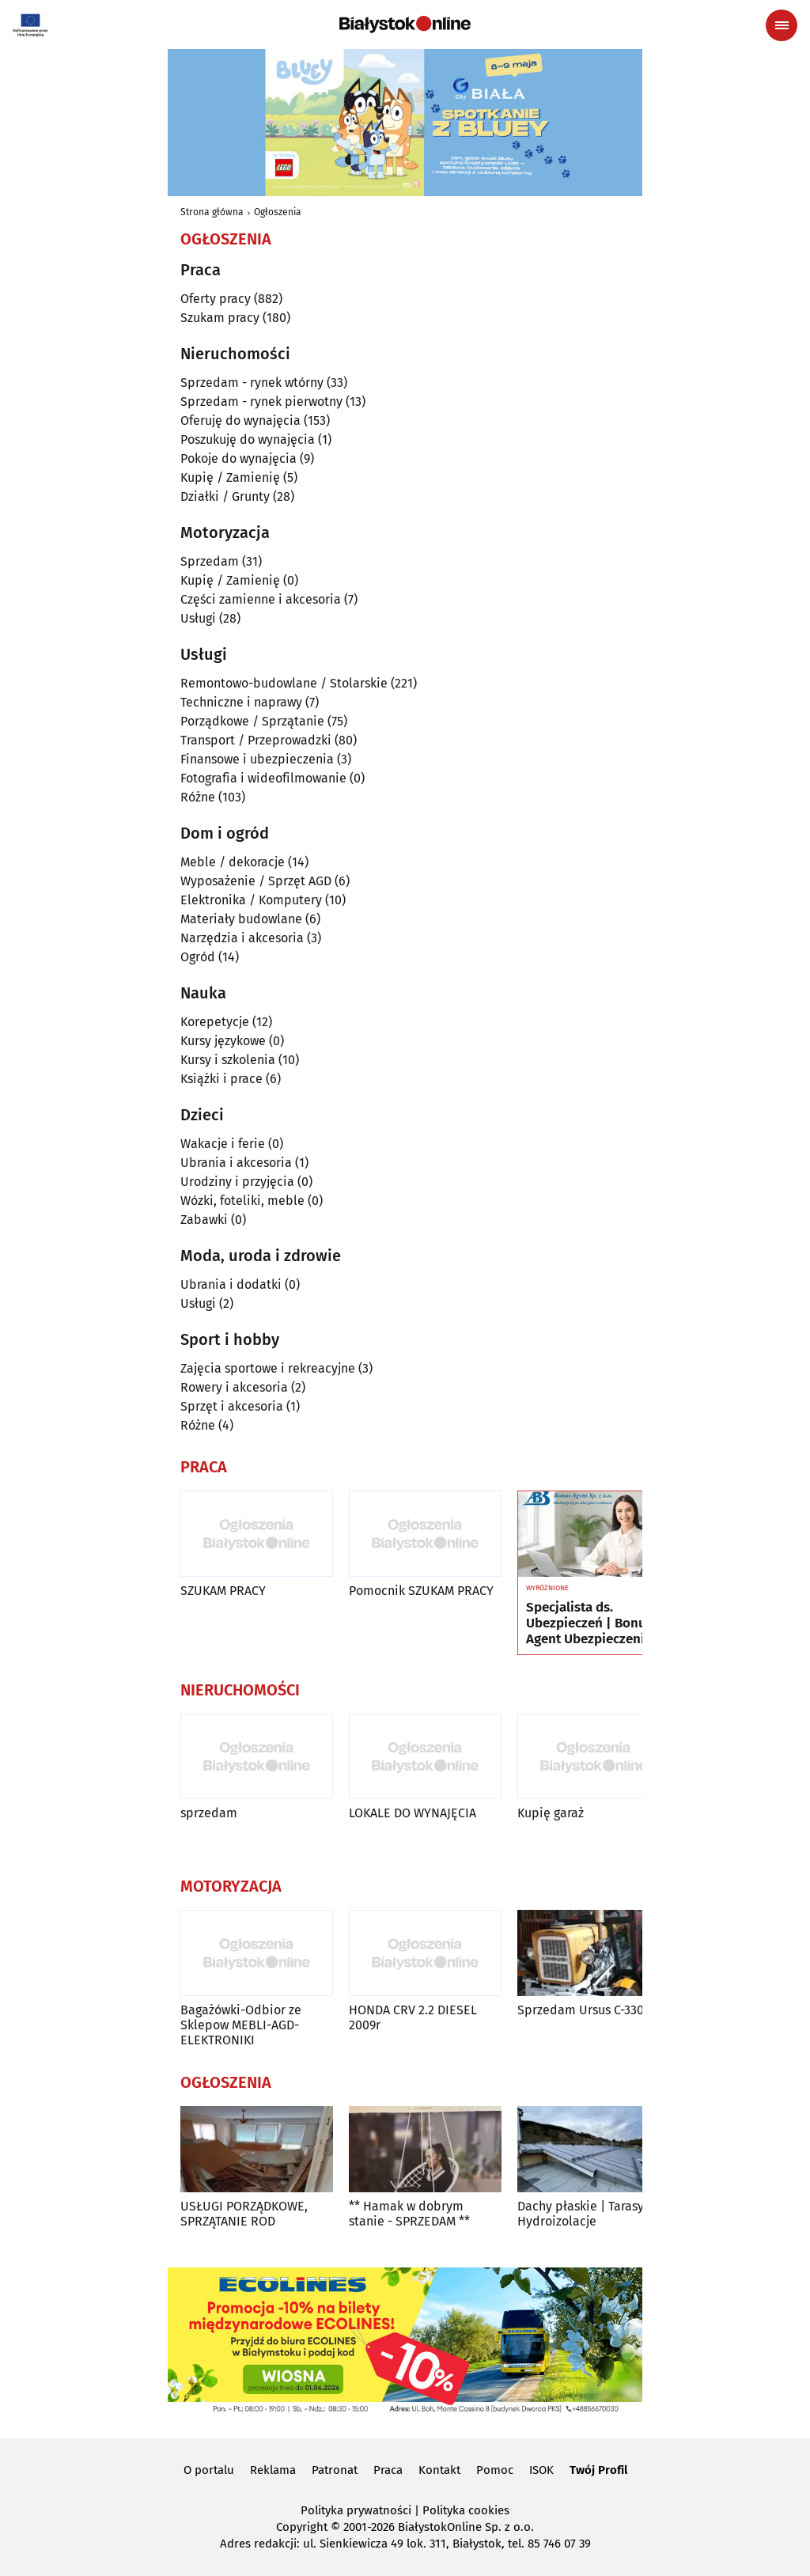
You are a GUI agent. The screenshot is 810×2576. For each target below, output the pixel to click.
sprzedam (208, 1812)
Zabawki (204, 1219)
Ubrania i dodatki (231, 1284)
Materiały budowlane (241, 918)
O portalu (209, 2470)
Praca (388, 2470)
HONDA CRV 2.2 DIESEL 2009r (413, 2017)
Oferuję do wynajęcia (240, 420)
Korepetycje (214, 1021)
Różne (197, 797)
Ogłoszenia (277, 212)
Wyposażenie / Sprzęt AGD (255, 880)
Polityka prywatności (356, 2510)
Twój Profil (598, 2470)
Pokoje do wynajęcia (238, 458)
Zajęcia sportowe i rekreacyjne (267, 1368)
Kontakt (439, 2470)
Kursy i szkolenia (227, 1059)
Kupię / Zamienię (230, 477)
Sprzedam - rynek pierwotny (261, 401)
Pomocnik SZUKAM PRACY (421, 1590)
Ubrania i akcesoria (236, 1162)
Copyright (301, 2527)
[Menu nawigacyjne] (781, 25)
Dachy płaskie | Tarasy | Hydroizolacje (584, 2214)
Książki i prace (221, 1078)
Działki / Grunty (225, 496)
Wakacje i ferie (222, 1143)
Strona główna (212, 212)
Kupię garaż (550, 1812)
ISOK (541, 2470)
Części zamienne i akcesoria (260, 599)
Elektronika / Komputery (251, 899)
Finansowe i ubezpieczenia (257, 759)
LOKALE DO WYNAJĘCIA (412, 1812)
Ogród (197, 956)
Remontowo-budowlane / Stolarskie (284, 683)
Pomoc (494, 2470)
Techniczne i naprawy (241, 702)
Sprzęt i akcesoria (231, 1406)
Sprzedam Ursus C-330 (580, 2009)
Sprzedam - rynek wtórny (252, 382)
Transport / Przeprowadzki (255, 740)
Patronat (335, 2470)
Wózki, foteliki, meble (242, 1200)
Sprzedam (209, 561)
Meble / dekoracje (232, 861)
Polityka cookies (465, 2510)
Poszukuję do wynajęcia (247, 439)
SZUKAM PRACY (223, 1590)
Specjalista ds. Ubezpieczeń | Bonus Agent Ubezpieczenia (589, 1624)
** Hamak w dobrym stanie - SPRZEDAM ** (409, 2214)
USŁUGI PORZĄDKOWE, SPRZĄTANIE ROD (244, 2214)
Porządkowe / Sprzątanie (252, 721)
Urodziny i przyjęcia (237, 1181)
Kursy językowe (223, 1040)
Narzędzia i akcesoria (242, 937)
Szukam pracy (219, 317)
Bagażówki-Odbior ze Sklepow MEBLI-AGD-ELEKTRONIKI (240, 2025)
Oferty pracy (215, 298)
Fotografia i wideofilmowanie (263, 778)
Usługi (198, 618)
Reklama (273, 2470)
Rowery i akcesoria (234, 1387)
